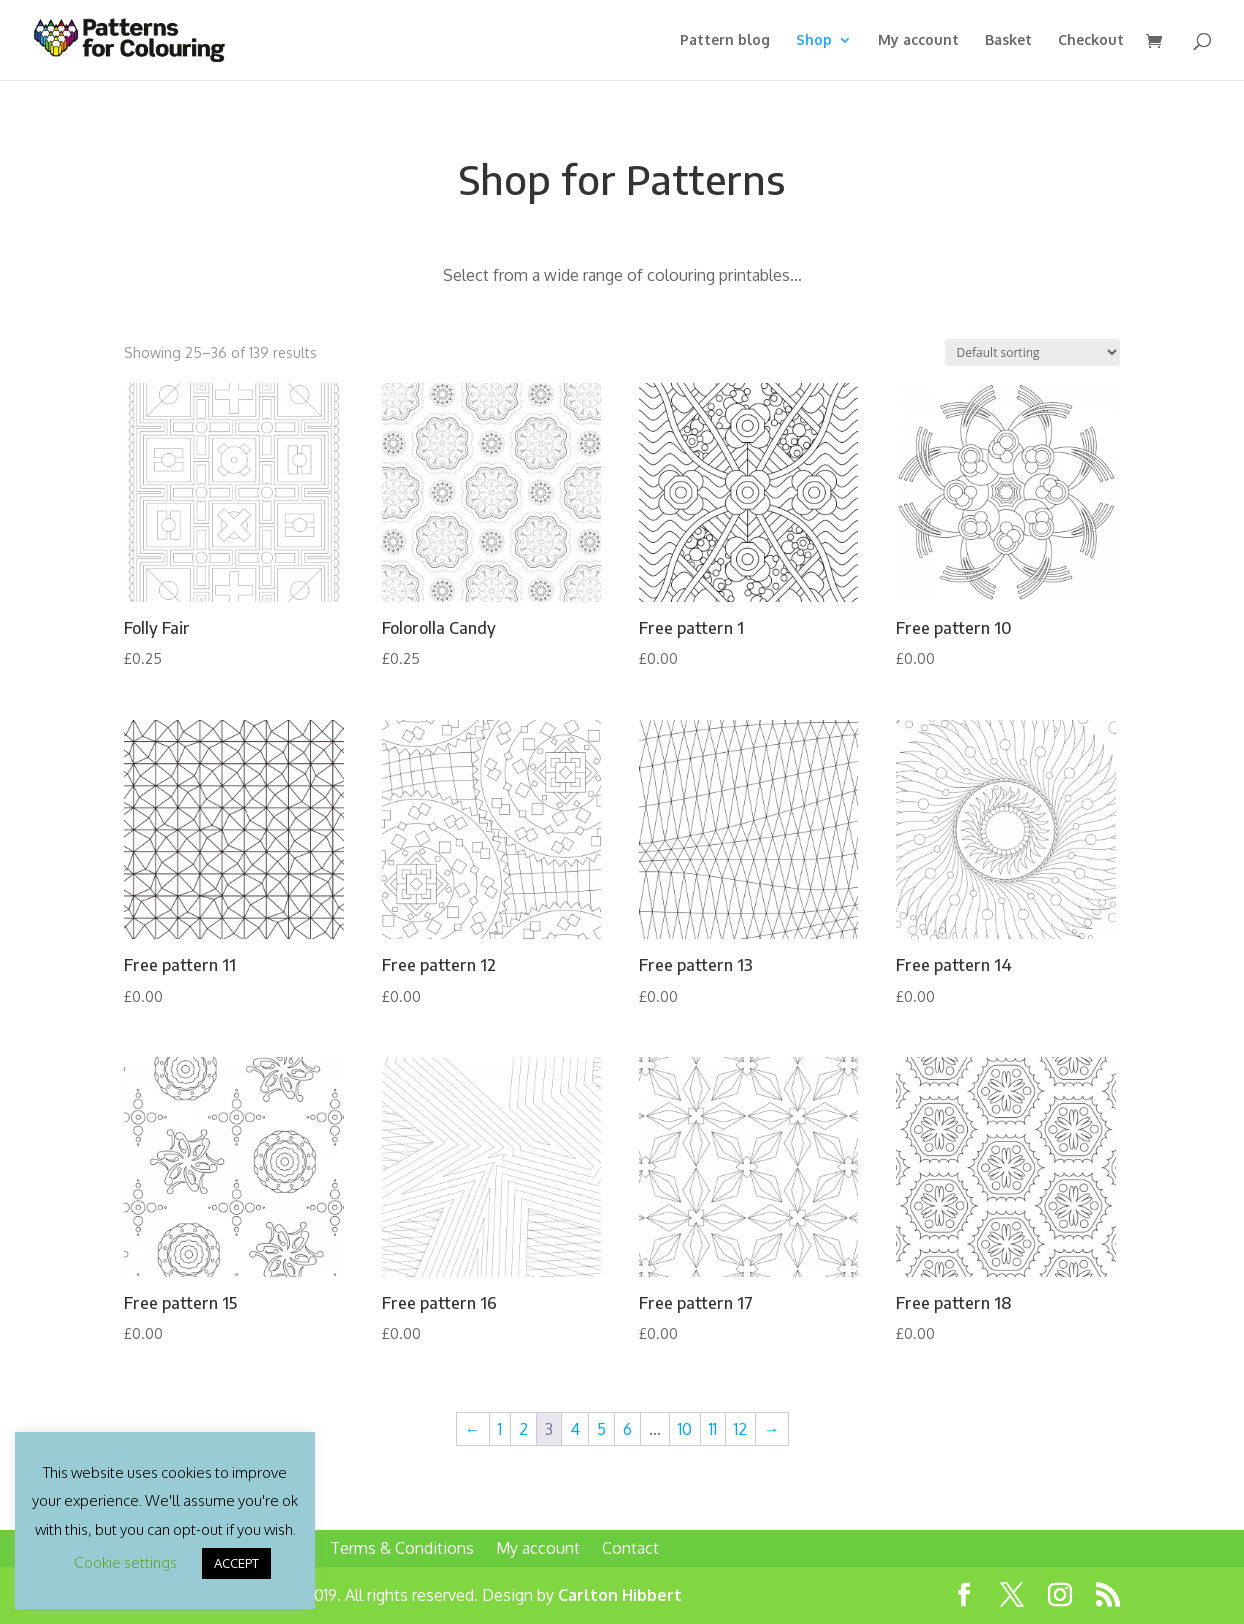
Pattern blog (725, 40)
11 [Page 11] (713, 1429)
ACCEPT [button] (236, 1563)
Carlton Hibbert (620, 1595)
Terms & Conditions (402, 1548)
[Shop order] (1032, 352)
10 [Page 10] (685, 1429)
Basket (1008, 40)
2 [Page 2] (523, 1429)
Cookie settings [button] (125, 1562)
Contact (630, 1548)
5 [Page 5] (601, 1429)
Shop (814, 40)
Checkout (1091, 40)
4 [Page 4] (575, 1429)
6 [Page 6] (627, 1429)
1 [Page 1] (500, 1429)
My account (918, 40)
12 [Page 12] (740, 1429)
